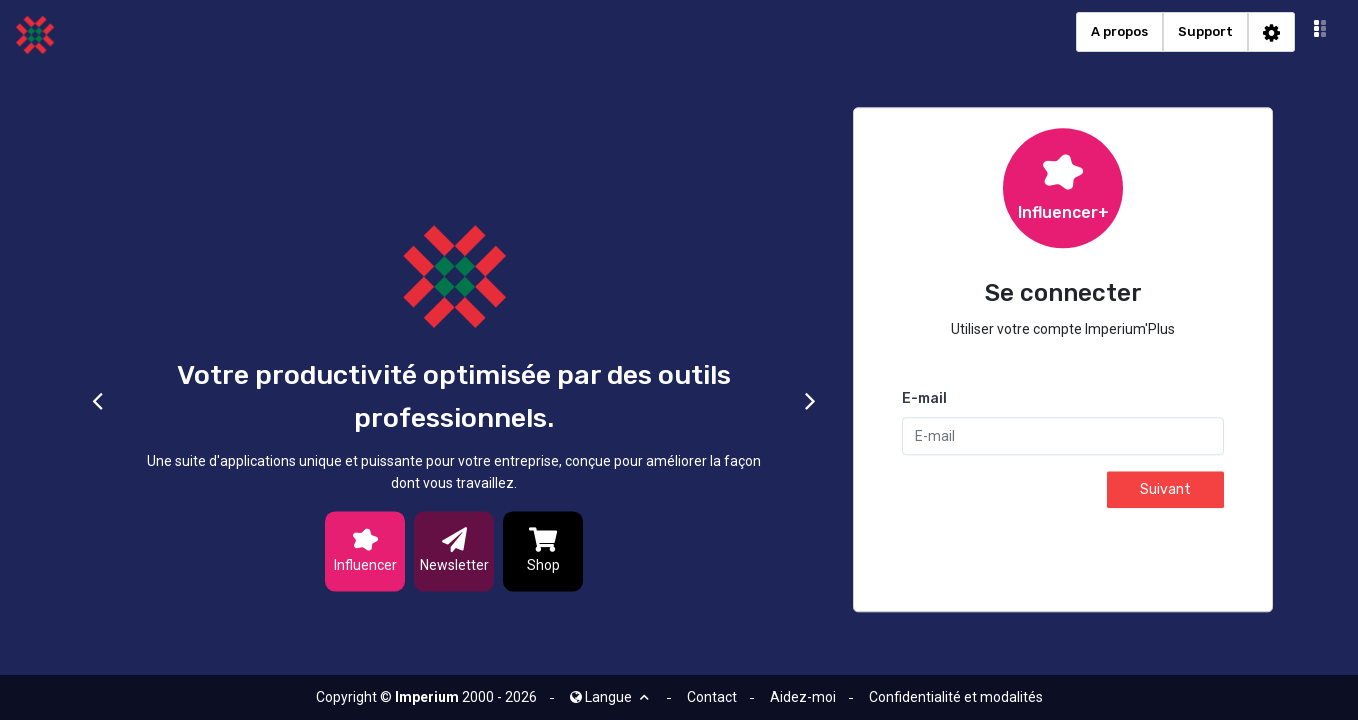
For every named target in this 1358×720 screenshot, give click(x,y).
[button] (1320, 32)
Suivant (1165, 490)
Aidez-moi (803, 697)
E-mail (924, 399)
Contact (712, 697)
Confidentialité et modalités (956, 697)
